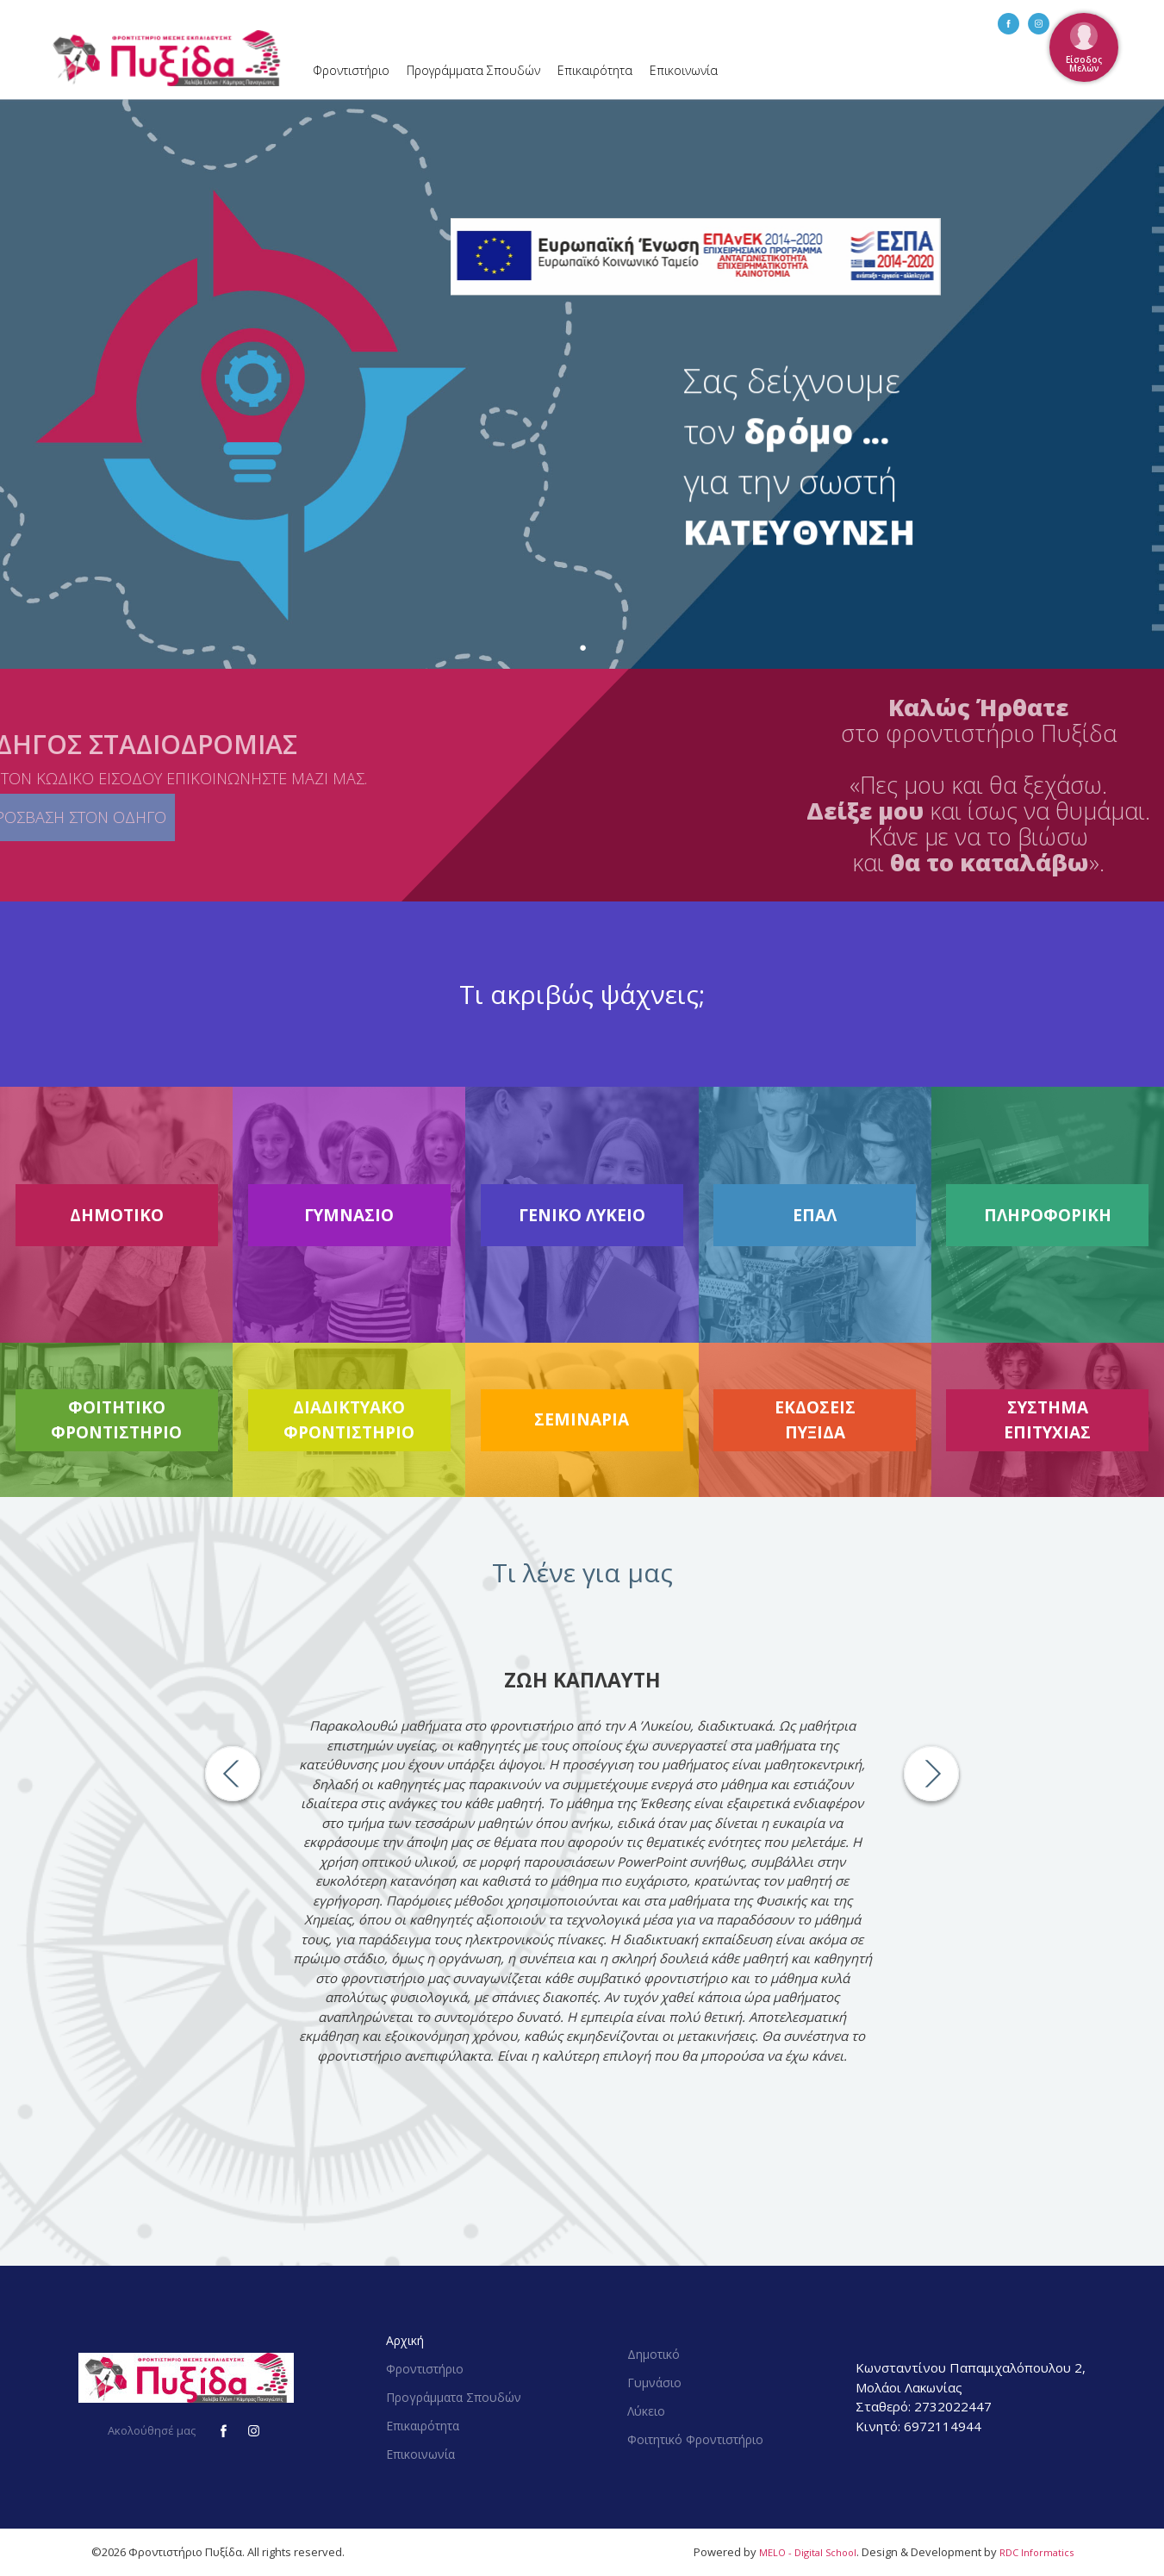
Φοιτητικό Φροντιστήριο (695, 2439)
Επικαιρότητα (594, 70)
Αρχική (405, 2340)
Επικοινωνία (684, 70)
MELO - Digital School (807, 2552)
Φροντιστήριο (351, 70)
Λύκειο (646, 2411)
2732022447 (953, 2406)
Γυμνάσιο (654, 2382)
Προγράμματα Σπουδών (473, 70)
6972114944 (942, 2426)
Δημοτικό (653, 2354)
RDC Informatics (1036, 2552)
